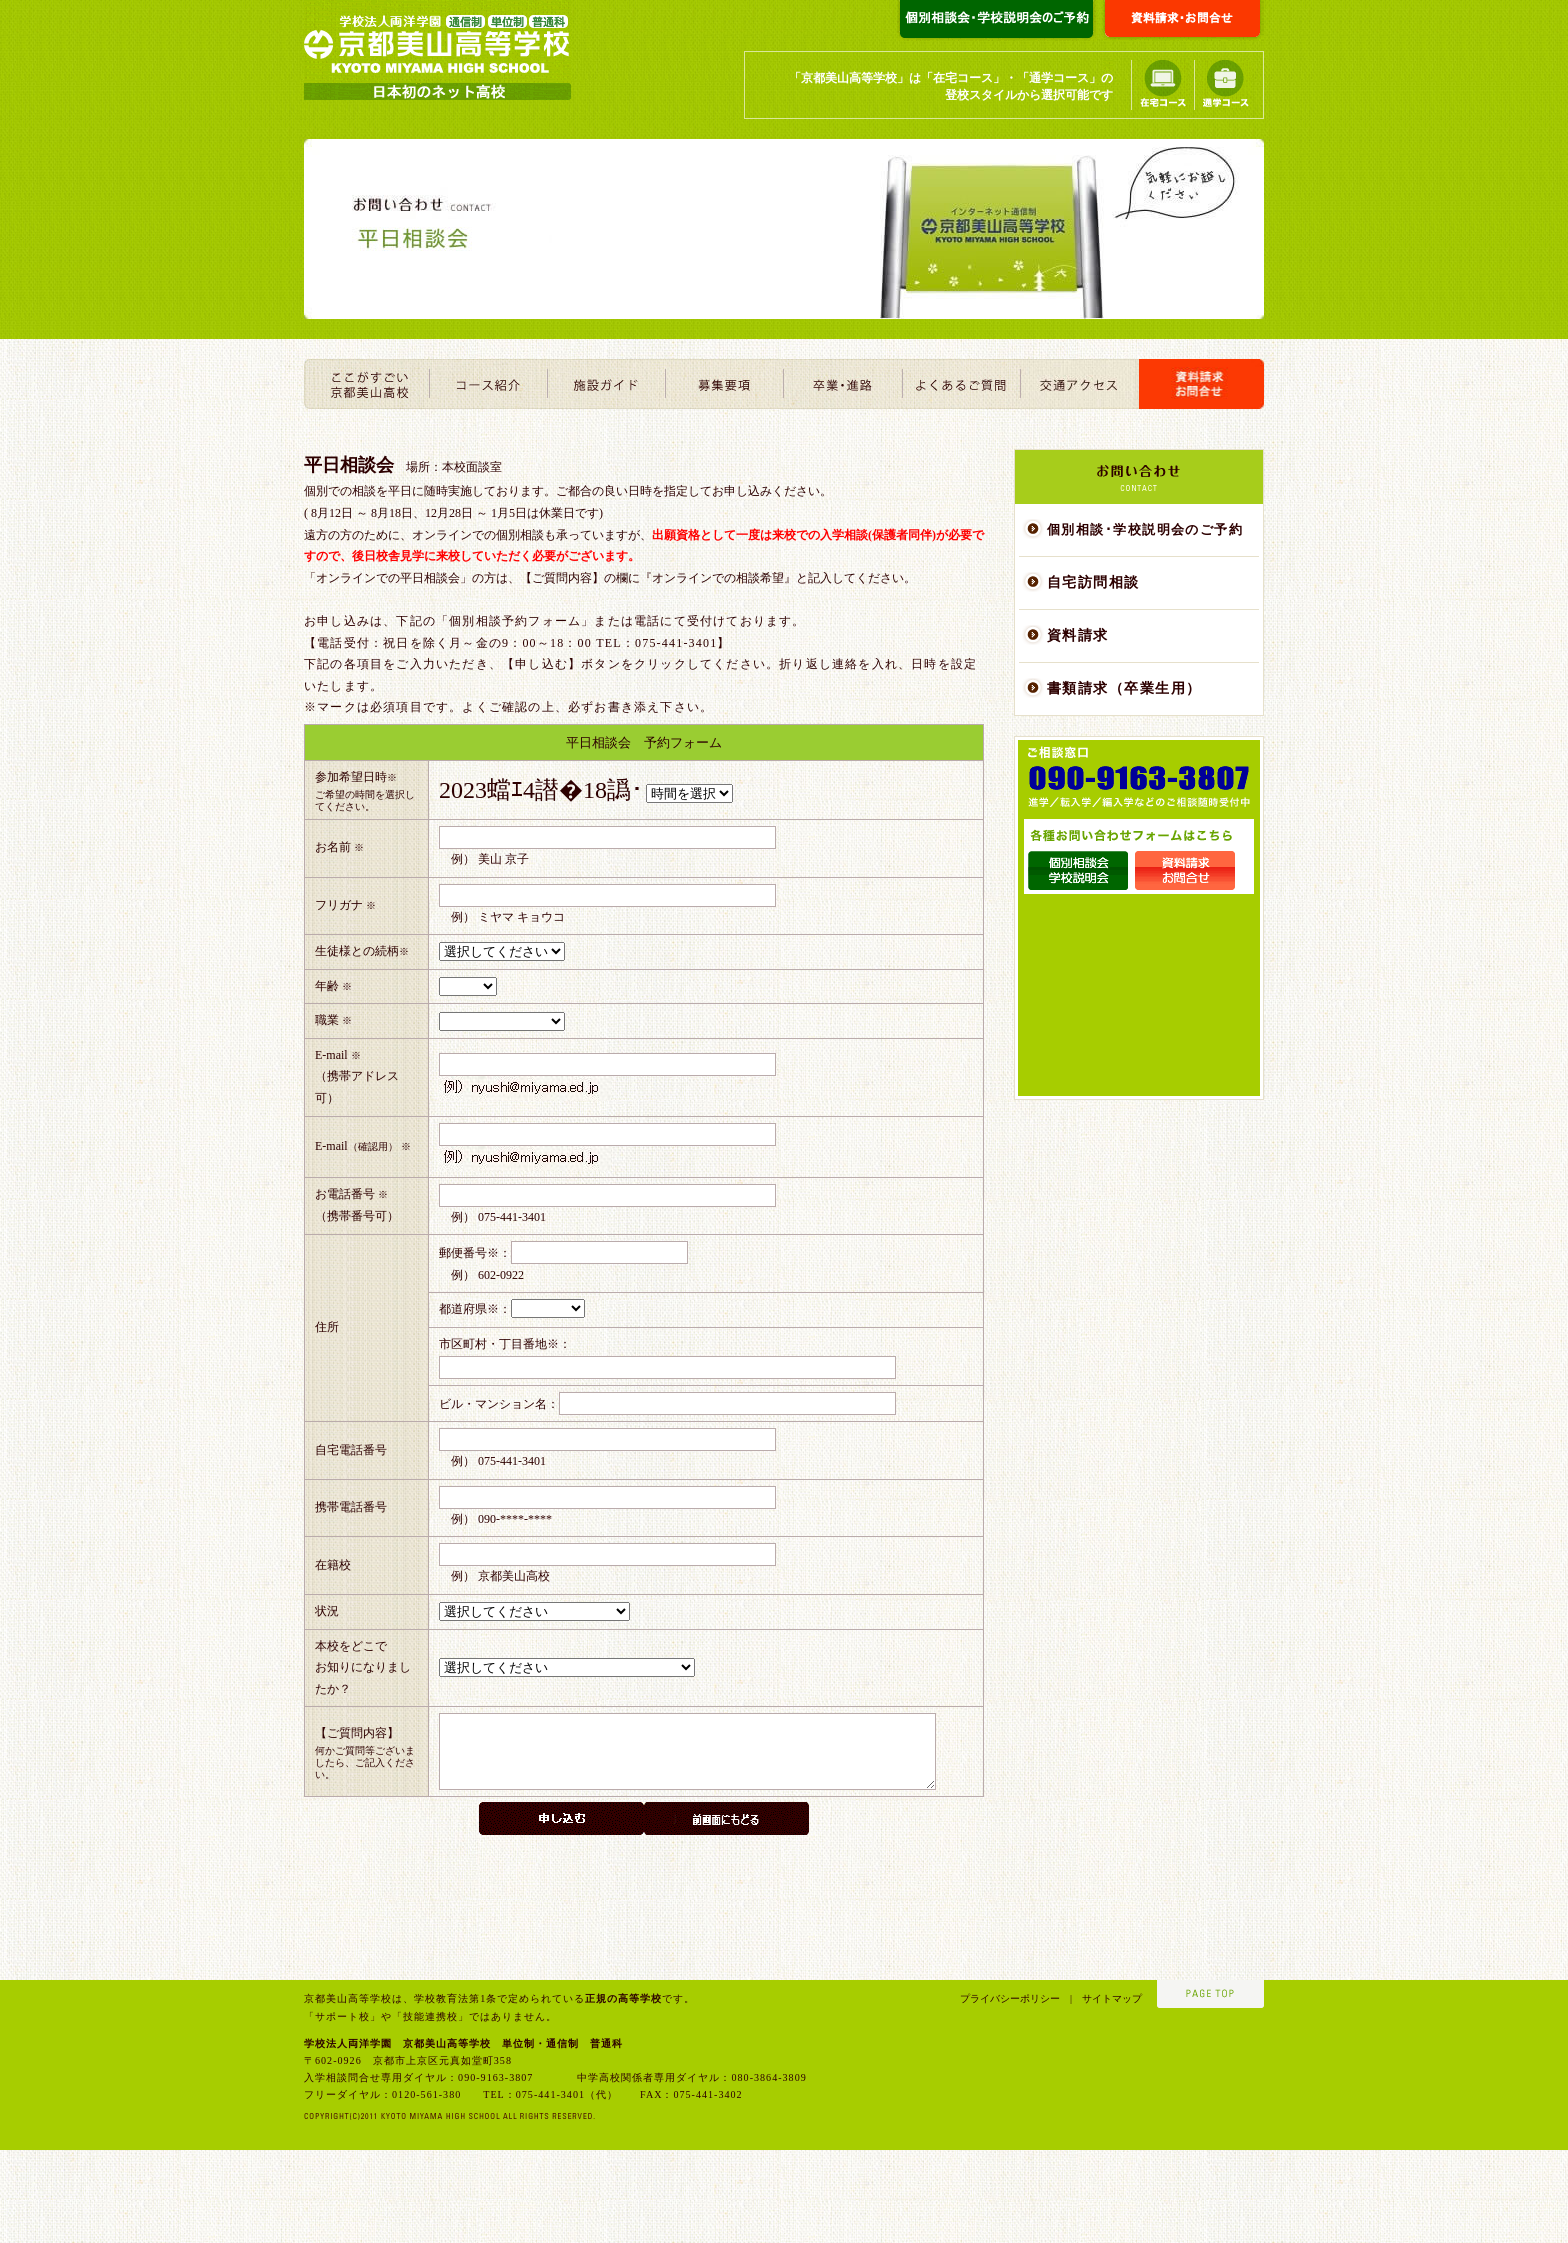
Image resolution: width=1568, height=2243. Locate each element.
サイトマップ (1107, 2091)
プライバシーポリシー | (1016, 2091)
